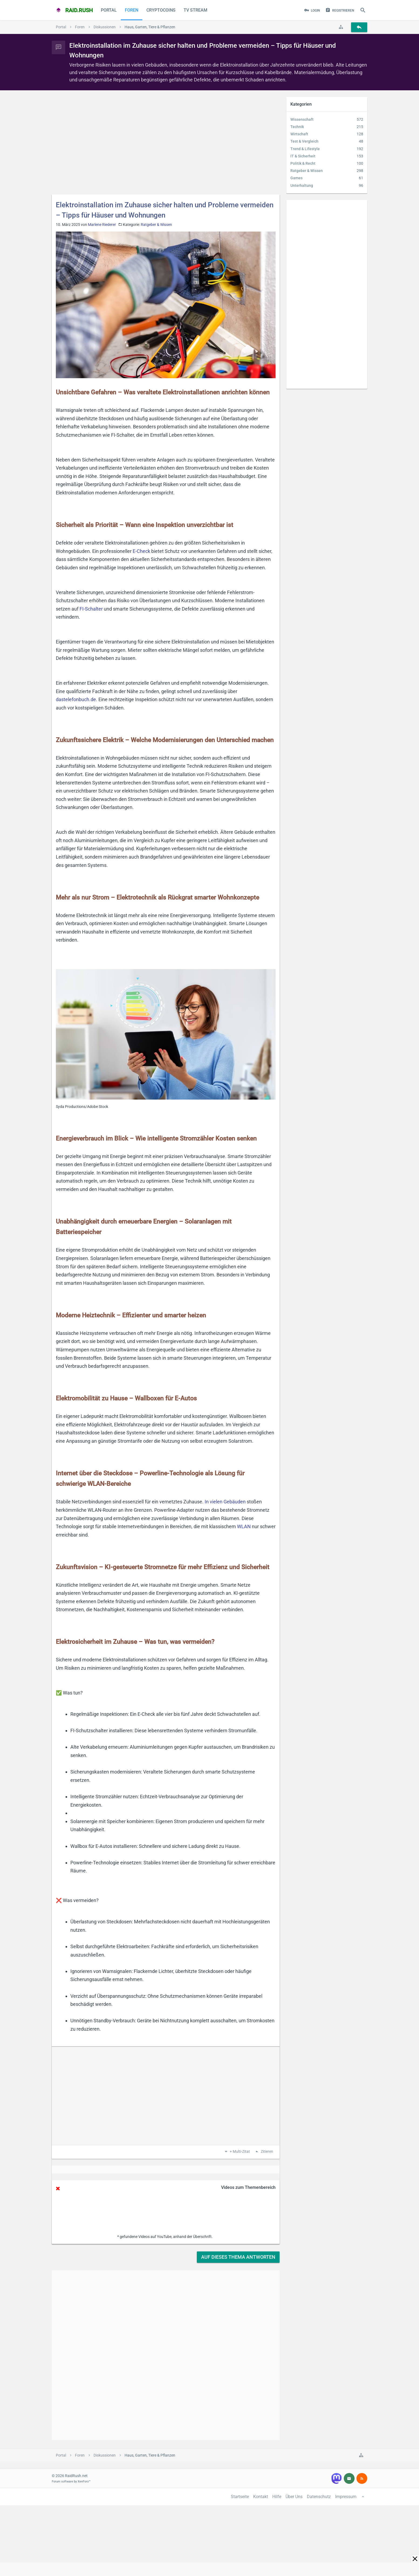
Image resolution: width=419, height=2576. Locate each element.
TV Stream (195, 10)
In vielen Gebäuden (225, 1501)
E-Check (141, 551)
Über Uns (294, 2496)
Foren (131, 10)
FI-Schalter (91, 609)
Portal (109, 10)
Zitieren (266, 2152)
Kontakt (260, 2496)
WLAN (244, 1526)
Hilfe (276, 2496)
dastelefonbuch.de (76, 699)
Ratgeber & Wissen (156, 224)
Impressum (345, 2496)
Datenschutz (319, 2496)
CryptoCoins (161, 10)
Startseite (240, 2496)
